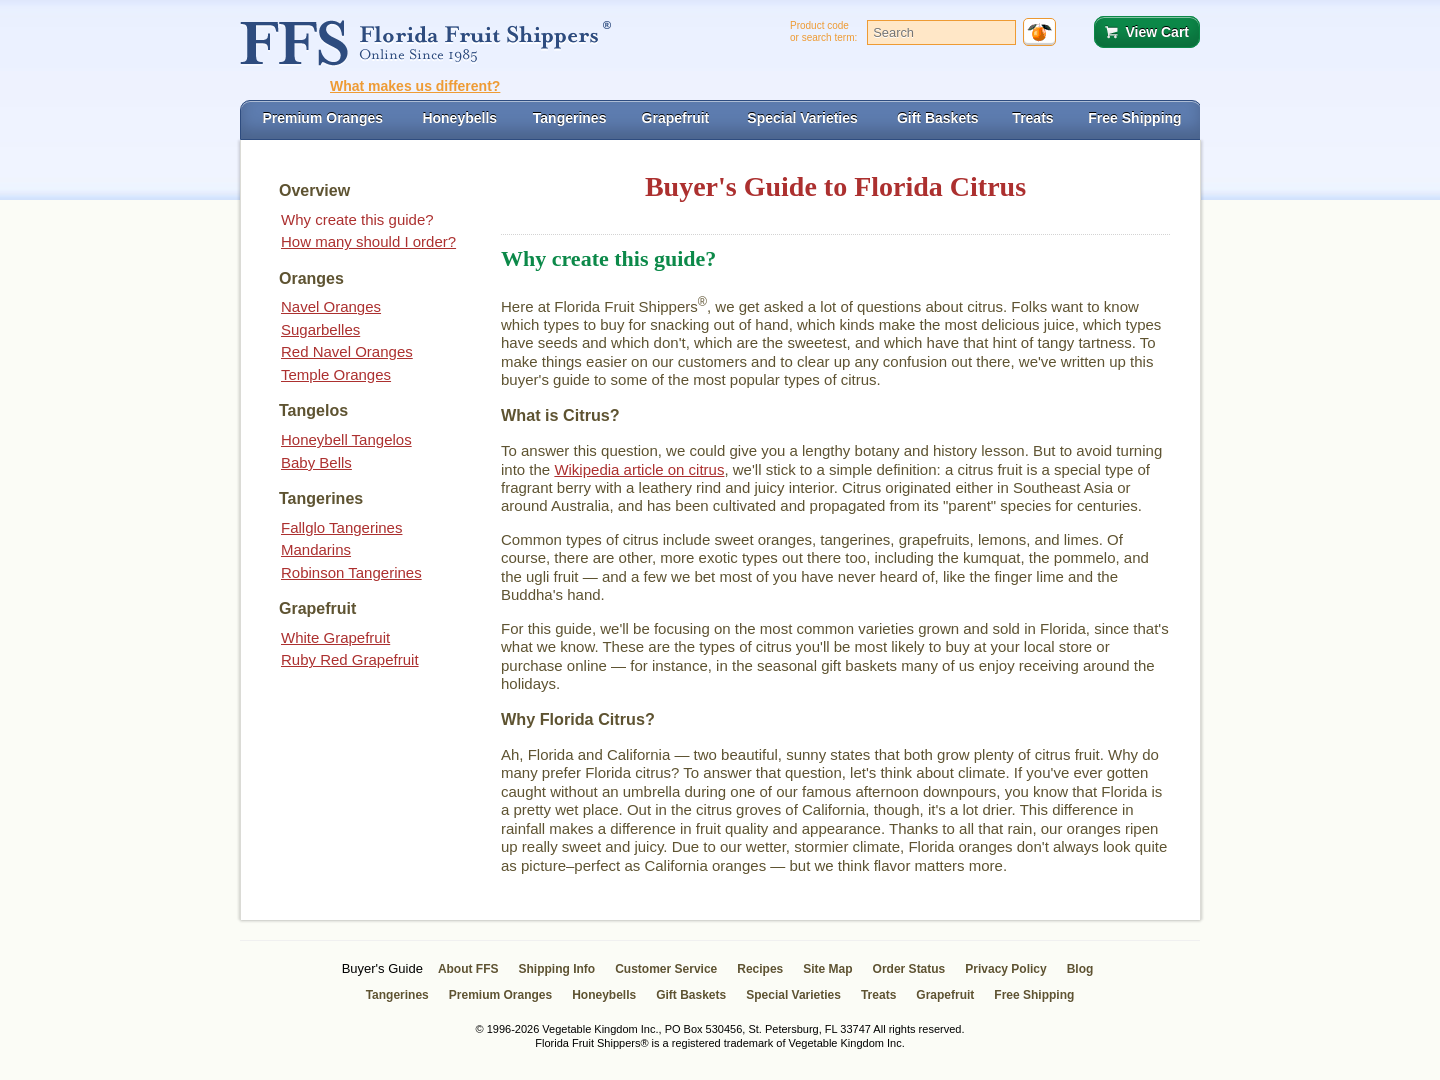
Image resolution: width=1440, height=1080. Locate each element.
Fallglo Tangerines (341, 527)
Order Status (909, 969)
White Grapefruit (335, 637)
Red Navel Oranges (347, 351)
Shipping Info (557, 969)
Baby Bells (316, 462)
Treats (878, 995)
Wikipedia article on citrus (639, 469)
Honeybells (604, 995)
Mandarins (316, 549)
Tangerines (397, 995)
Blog (1080, 969)
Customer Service (666, 969)
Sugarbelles (320, 329)
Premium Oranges (500, 995)
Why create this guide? (357, 219)
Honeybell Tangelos (346, 439)
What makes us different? (415, 86)
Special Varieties (793, 995)
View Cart (1157, 32)
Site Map (827, 969)
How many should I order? (368, 241)
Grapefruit (945, 995)
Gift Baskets (691, 995)
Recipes (760, 969)
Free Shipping (1034, 995)
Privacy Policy (1005, 969)
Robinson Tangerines (351, 572)
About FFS (468, 969)
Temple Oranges (336, 374)
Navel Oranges (331, 306)
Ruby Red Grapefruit (350, 659)
